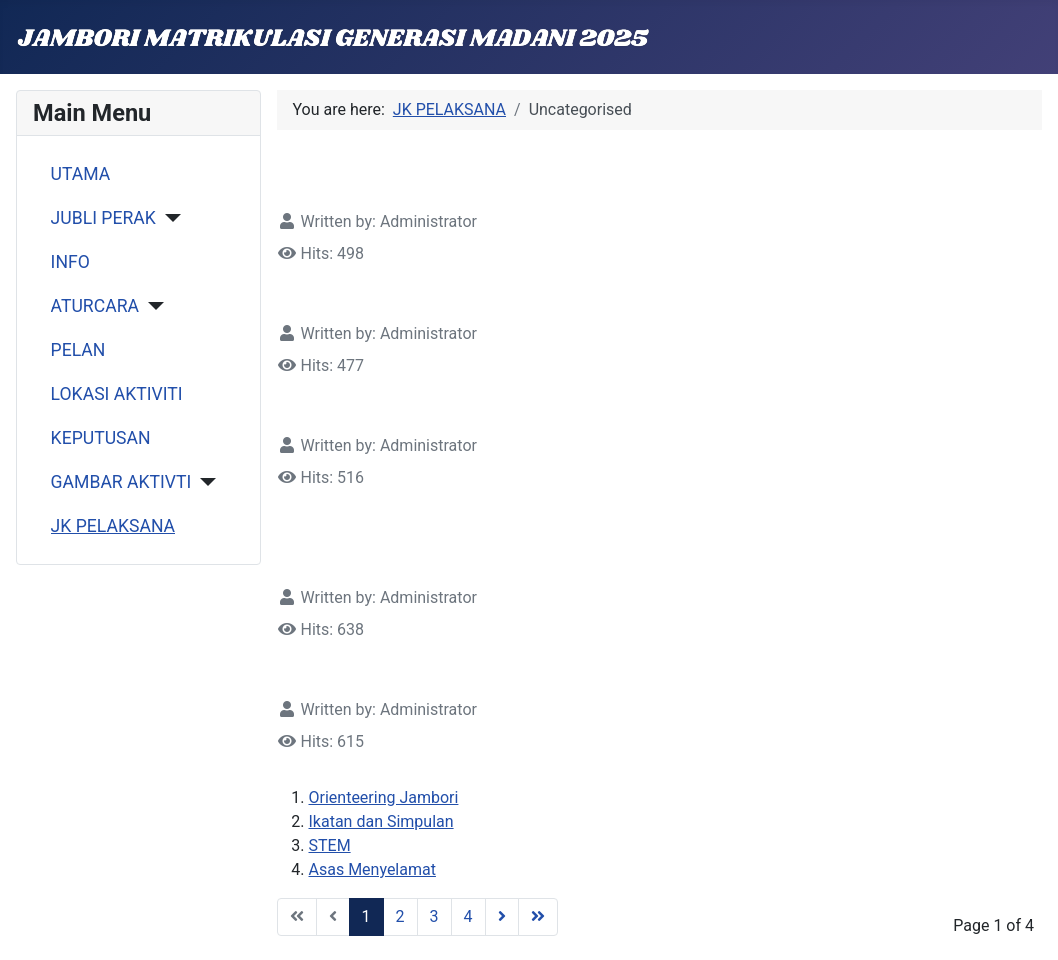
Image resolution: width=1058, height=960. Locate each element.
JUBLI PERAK (103, 218)
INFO (70, 262)
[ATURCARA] (151, 306)
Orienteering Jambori (384, 797)
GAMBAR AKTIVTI (121, 482)
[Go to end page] (538, 917)
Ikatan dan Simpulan (381, 821)
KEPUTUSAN (101, 438)
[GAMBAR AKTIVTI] (203, 482)
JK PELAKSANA (113, 526)
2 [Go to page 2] (400, 916)
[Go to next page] (502, 917)
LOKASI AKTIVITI (117, 394)
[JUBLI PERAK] (168, 218)
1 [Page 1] (366, 916)
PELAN (78, 350)
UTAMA (81, 174)
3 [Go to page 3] (434, 916)
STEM (330, 845)
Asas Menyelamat (372, 869)
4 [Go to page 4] (468, 916)
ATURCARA (95, 306)
